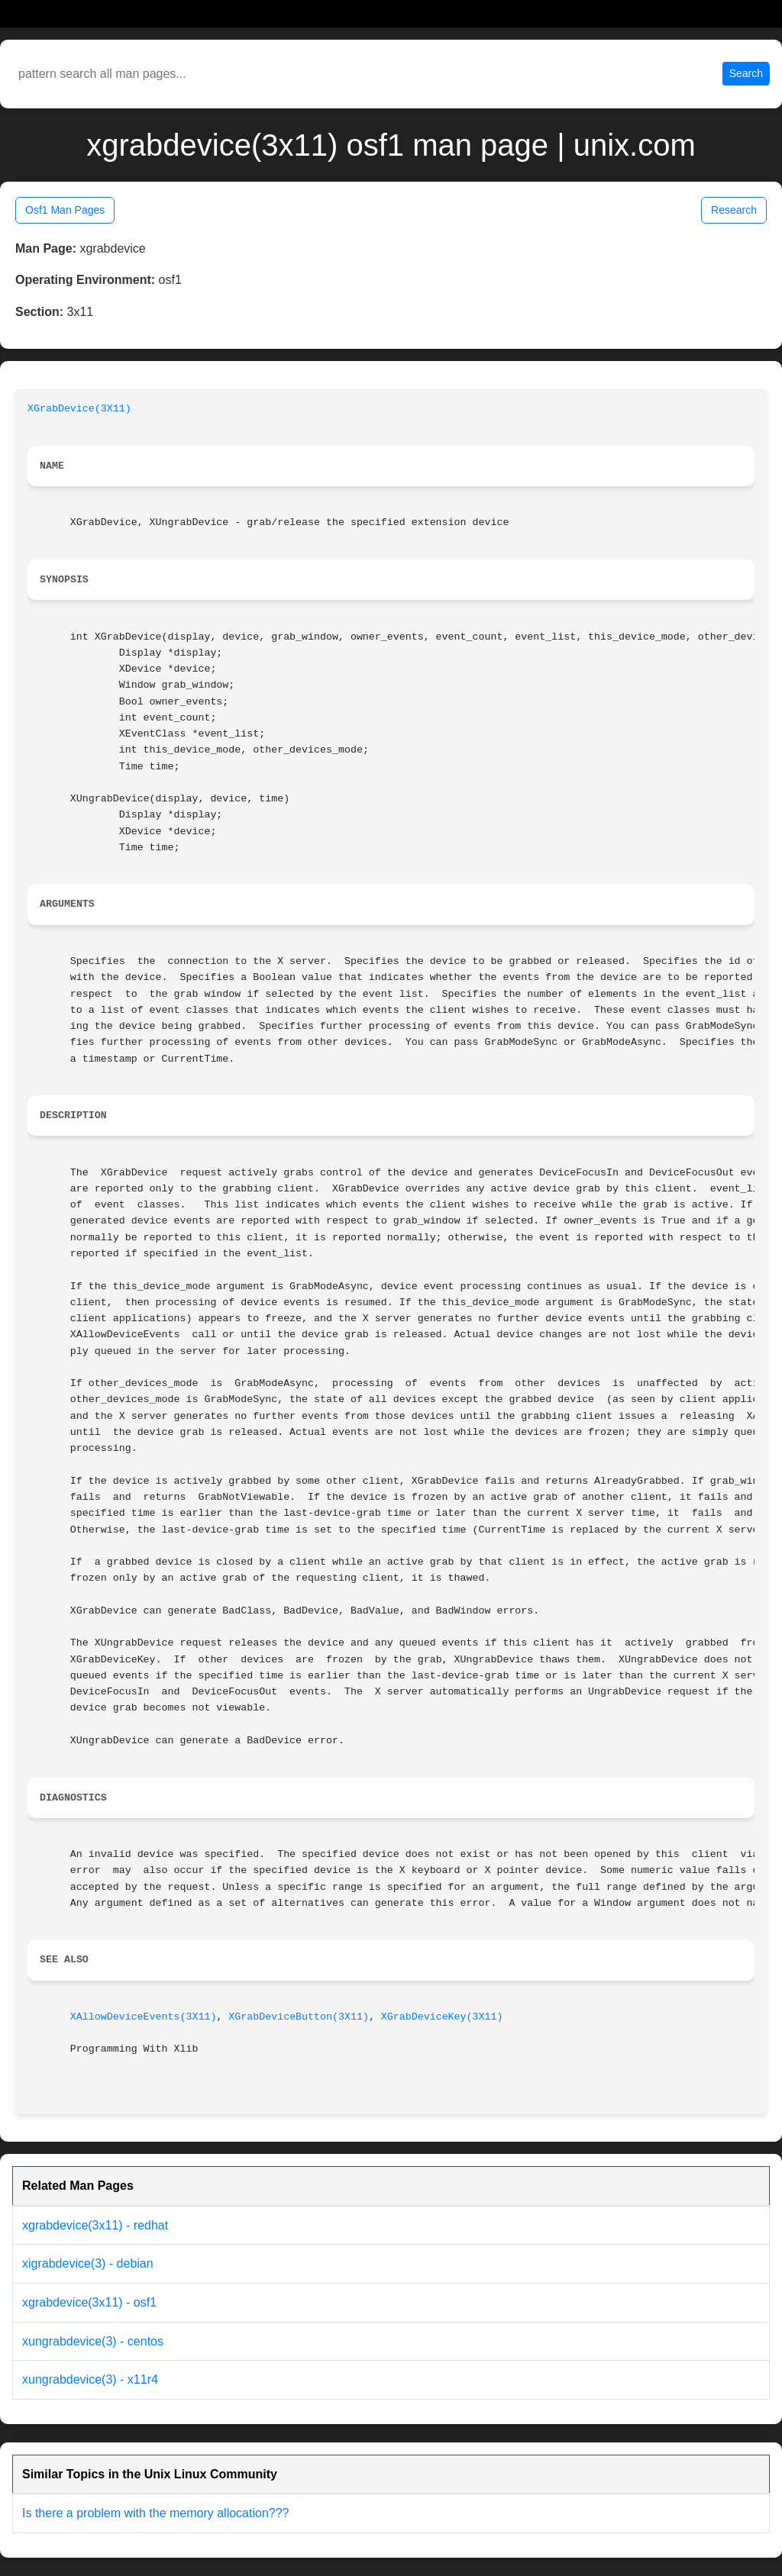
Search (746, 73)
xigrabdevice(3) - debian (87, 2263)
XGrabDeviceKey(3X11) (442, 2017)
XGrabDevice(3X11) (79, 408)
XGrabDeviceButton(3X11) (298, 2017)
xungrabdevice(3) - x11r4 (90, 2379)
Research (734, 210)
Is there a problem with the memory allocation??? (155, 2513)
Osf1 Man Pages (65, 210)
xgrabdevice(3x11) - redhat (95, 2225)
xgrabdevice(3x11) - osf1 (89, 2302)
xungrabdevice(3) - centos (92, 2341)
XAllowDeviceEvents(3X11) (143, 2017)
